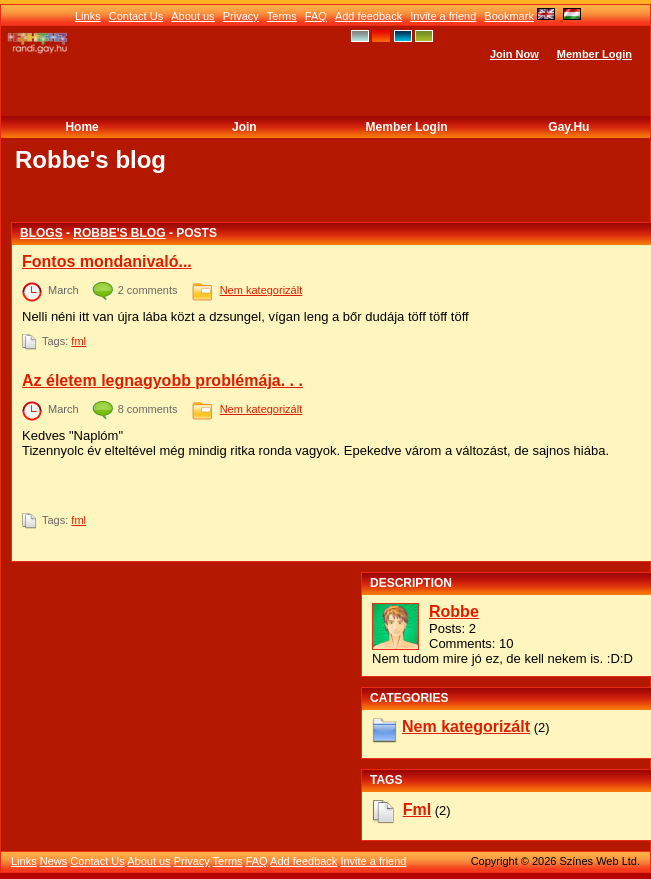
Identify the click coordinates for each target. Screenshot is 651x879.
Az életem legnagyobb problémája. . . (162, 380)
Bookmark (509, 16)
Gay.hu (568, 127)
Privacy (241, 16)
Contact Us (136, 16)
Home (81, 127)
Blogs (41, 233)
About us (192, 16)
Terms (282, 16)
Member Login (594, 54)
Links (88, 16)
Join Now (514, 54)
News (54, 861)
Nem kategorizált (261, 290)
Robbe (454, 611)
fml (78, 341)
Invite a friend (443, 16)
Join (244, 127)
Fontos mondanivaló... (107, 261)
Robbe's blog (119, 233)
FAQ (316, 16)
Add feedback (368, 16)
